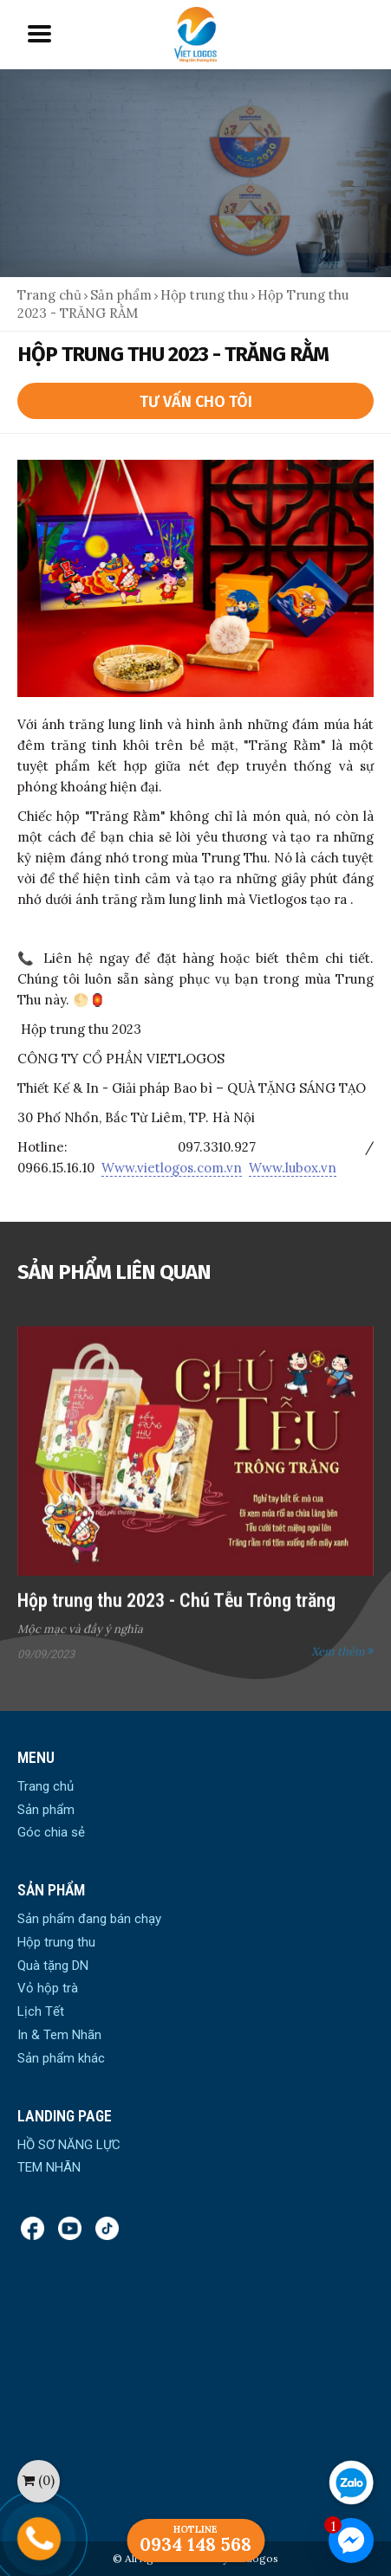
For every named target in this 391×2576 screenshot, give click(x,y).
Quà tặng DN (52, 1965)
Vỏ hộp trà (47, 1988)
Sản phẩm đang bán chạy (89, 1919)
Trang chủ (49, 295)
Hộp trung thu (205, 295)
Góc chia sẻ (51, 1832)
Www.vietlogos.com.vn (171, 1167)
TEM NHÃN (49, 2167)
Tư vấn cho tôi (196, 401)
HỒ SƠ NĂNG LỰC (69, 2145)
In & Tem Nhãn (59, 2035)
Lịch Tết (40, 2011)
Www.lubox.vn (292, 1167)
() (39, 2480)
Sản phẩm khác (61, 2058)
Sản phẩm (121, 295)
